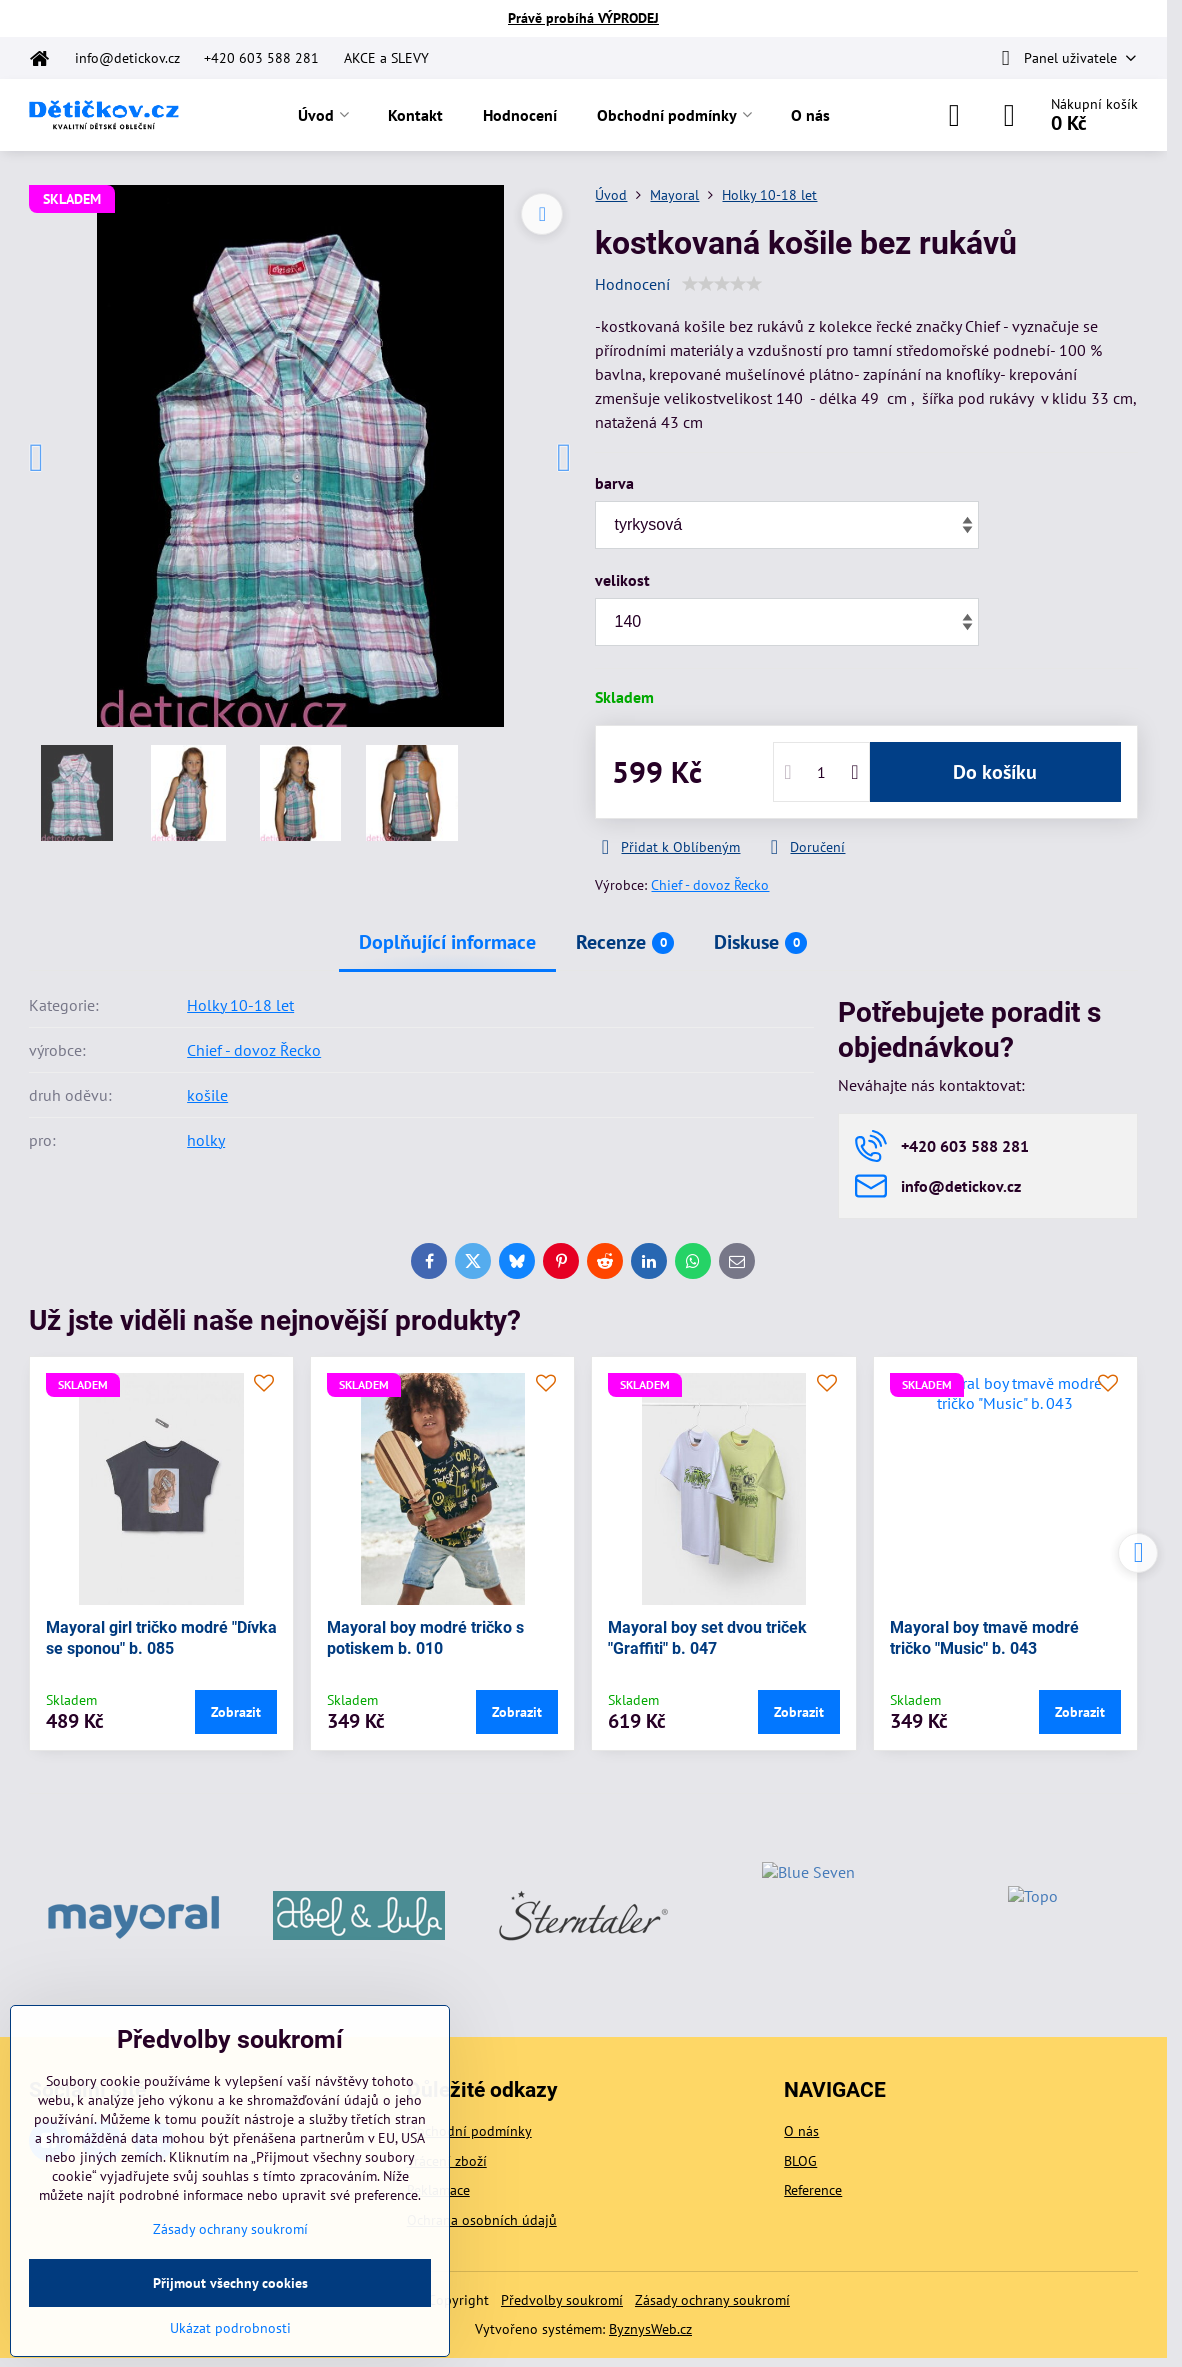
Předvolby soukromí (562, 2300)
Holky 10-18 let (240, 1005)
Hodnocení (632, 284)
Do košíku (995, 772)
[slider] (722, 284)
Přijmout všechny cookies (230, 2283)
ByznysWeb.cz (650, 2329)
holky (206, 1140)
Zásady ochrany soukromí (712, 2300)
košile (207, 1095)
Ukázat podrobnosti (230, 2328)
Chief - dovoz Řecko (710, 885)
